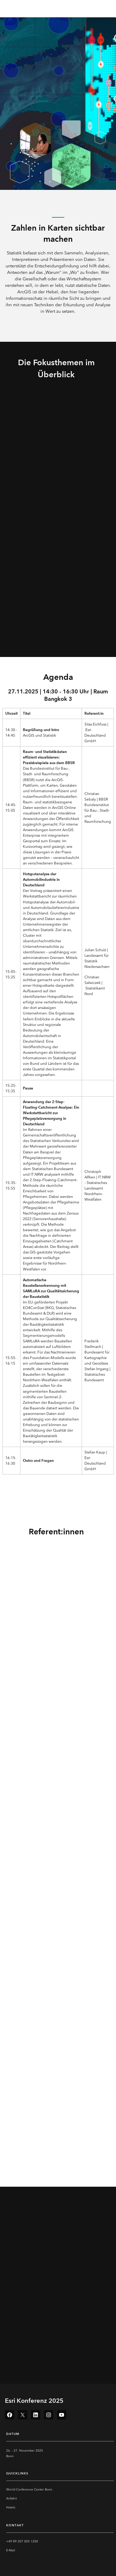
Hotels (10, 2507)
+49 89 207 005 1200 (22, 2541)
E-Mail (10, 2550)
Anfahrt (11, 2498)
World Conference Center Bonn (29, 2489)
